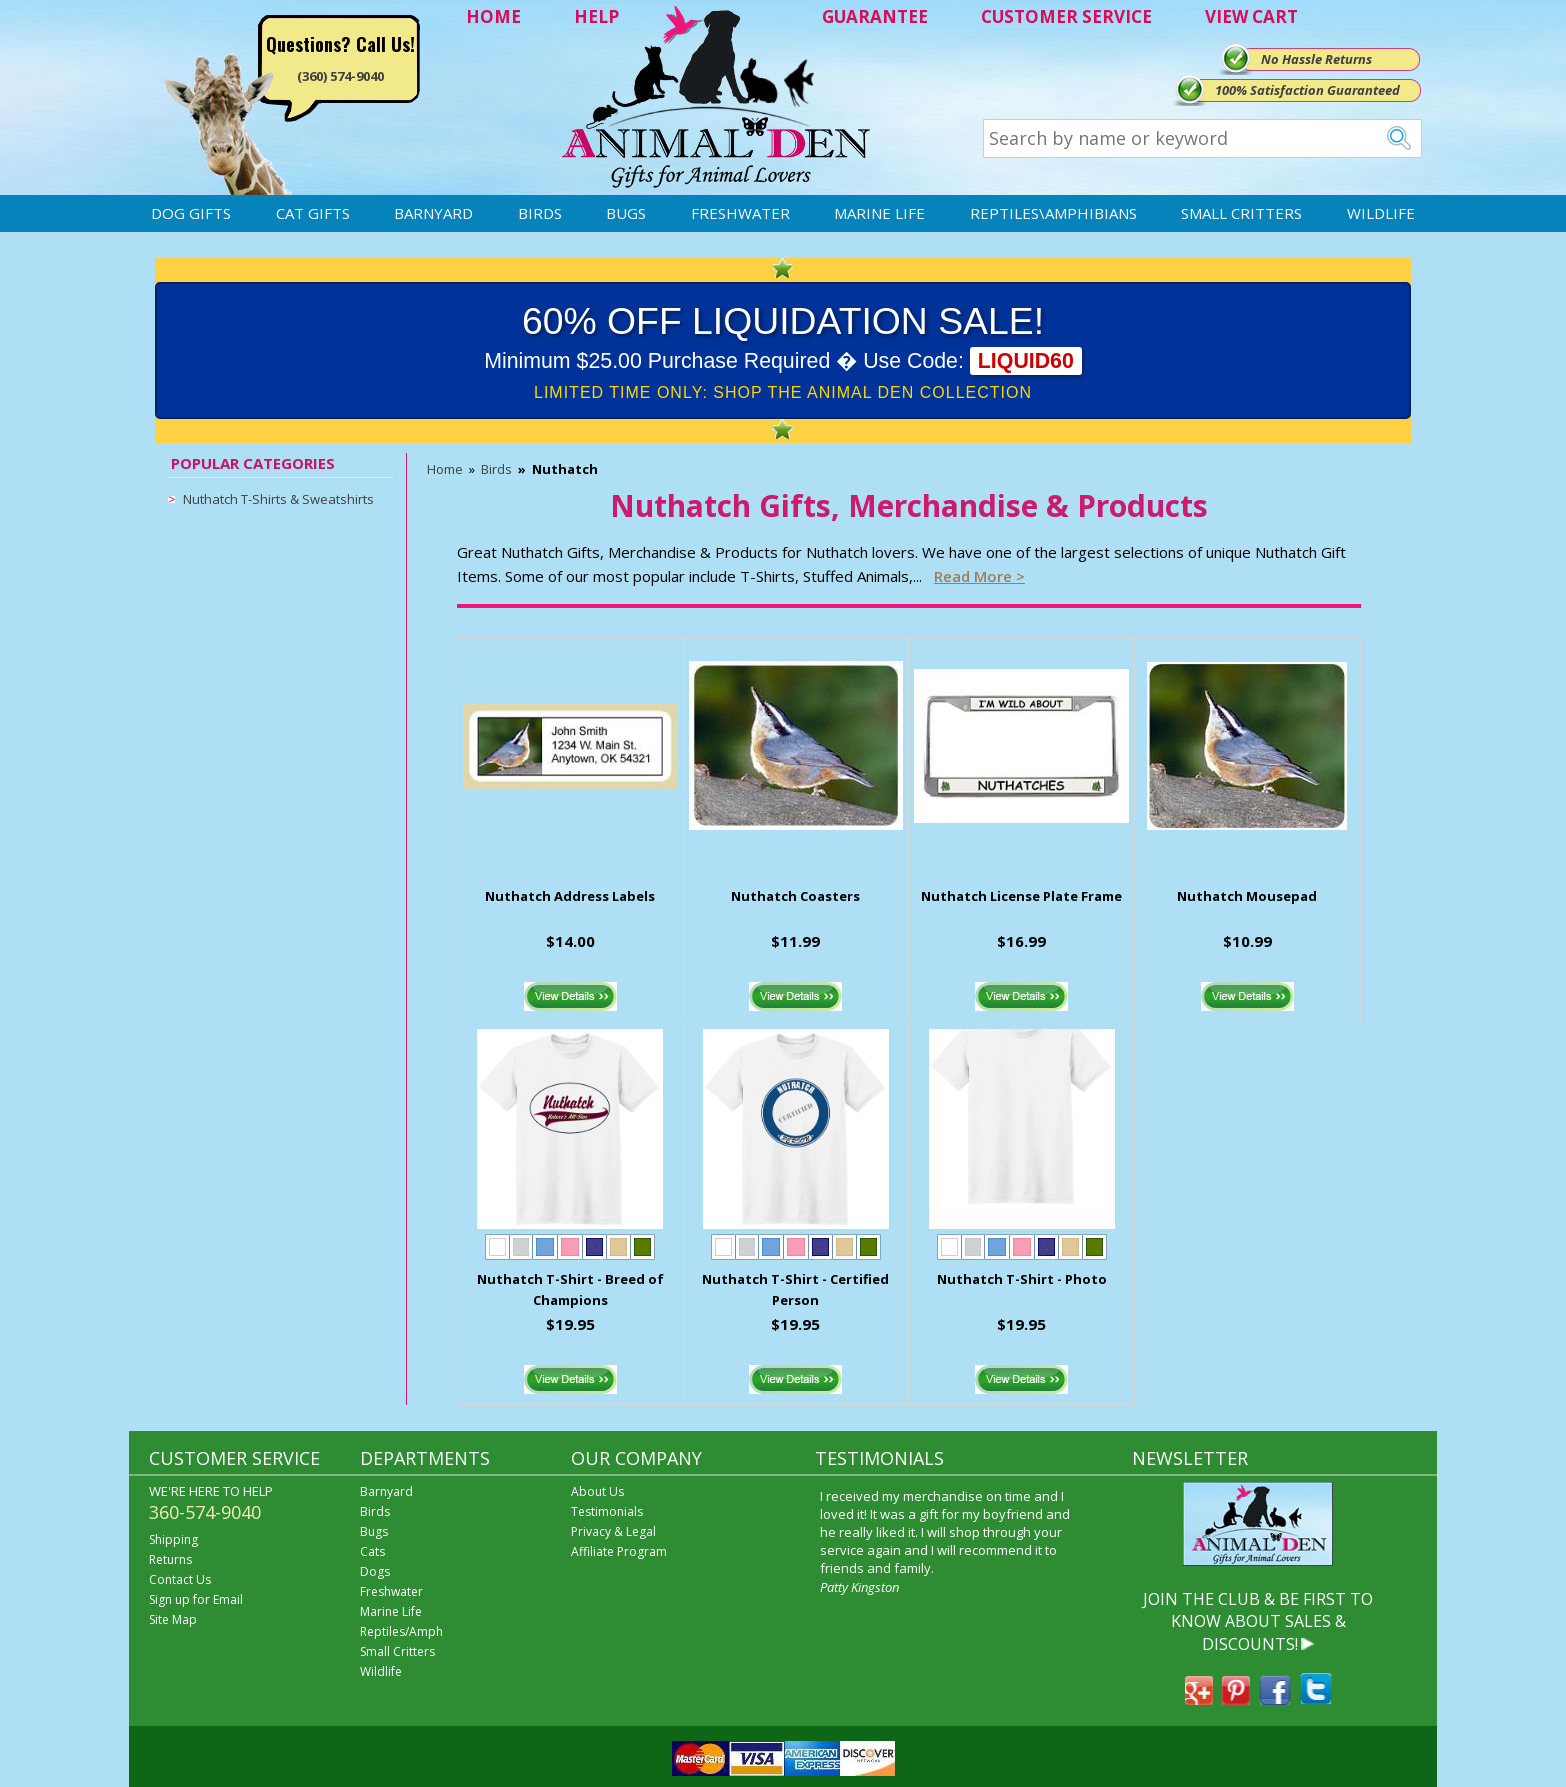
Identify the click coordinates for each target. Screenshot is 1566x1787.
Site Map (173, 1619)
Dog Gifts (191, 213)
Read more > (979, 576)
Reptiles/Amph (401, 1631)
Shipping (173, 1539)
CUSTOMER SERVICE (1066, 16)
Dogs (375, 1571)
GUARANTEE (875, 16)
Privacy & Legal (613, 1531)
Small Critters (1241, 213)
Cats (372, 1551)
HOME (493, 16)
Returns (170, 1559)
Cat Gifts (313, 213)
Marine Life (879, 213)
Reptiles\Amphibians (1053, 213)
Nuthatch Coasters (795, 896)
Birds (540, 213)
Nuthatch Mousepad (1247, 896)
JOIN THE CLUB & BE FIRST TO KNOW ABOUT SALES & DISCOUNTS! (1258, 1621)
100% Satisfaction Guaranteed (1307, 90)
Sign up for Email (196, 1599)
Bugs (626, 213)
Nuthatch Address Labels (570, 896)
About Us (597, 1491)
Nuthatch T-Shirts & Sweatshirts (278, 499)
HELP (596, 16)
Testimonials (607, 1511)
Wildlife (1381, 213)
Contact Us (180, 1579)
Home (445, 469)
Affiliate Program (619, 1551)
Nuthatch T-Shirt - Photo (1022, 1279)
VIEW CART (1251, 16)
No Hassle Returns (1316, 59)
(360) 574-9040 (340, 76)
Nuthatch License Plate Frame (1021, 896)
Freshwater (740, 213)
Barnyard (433, 213)
